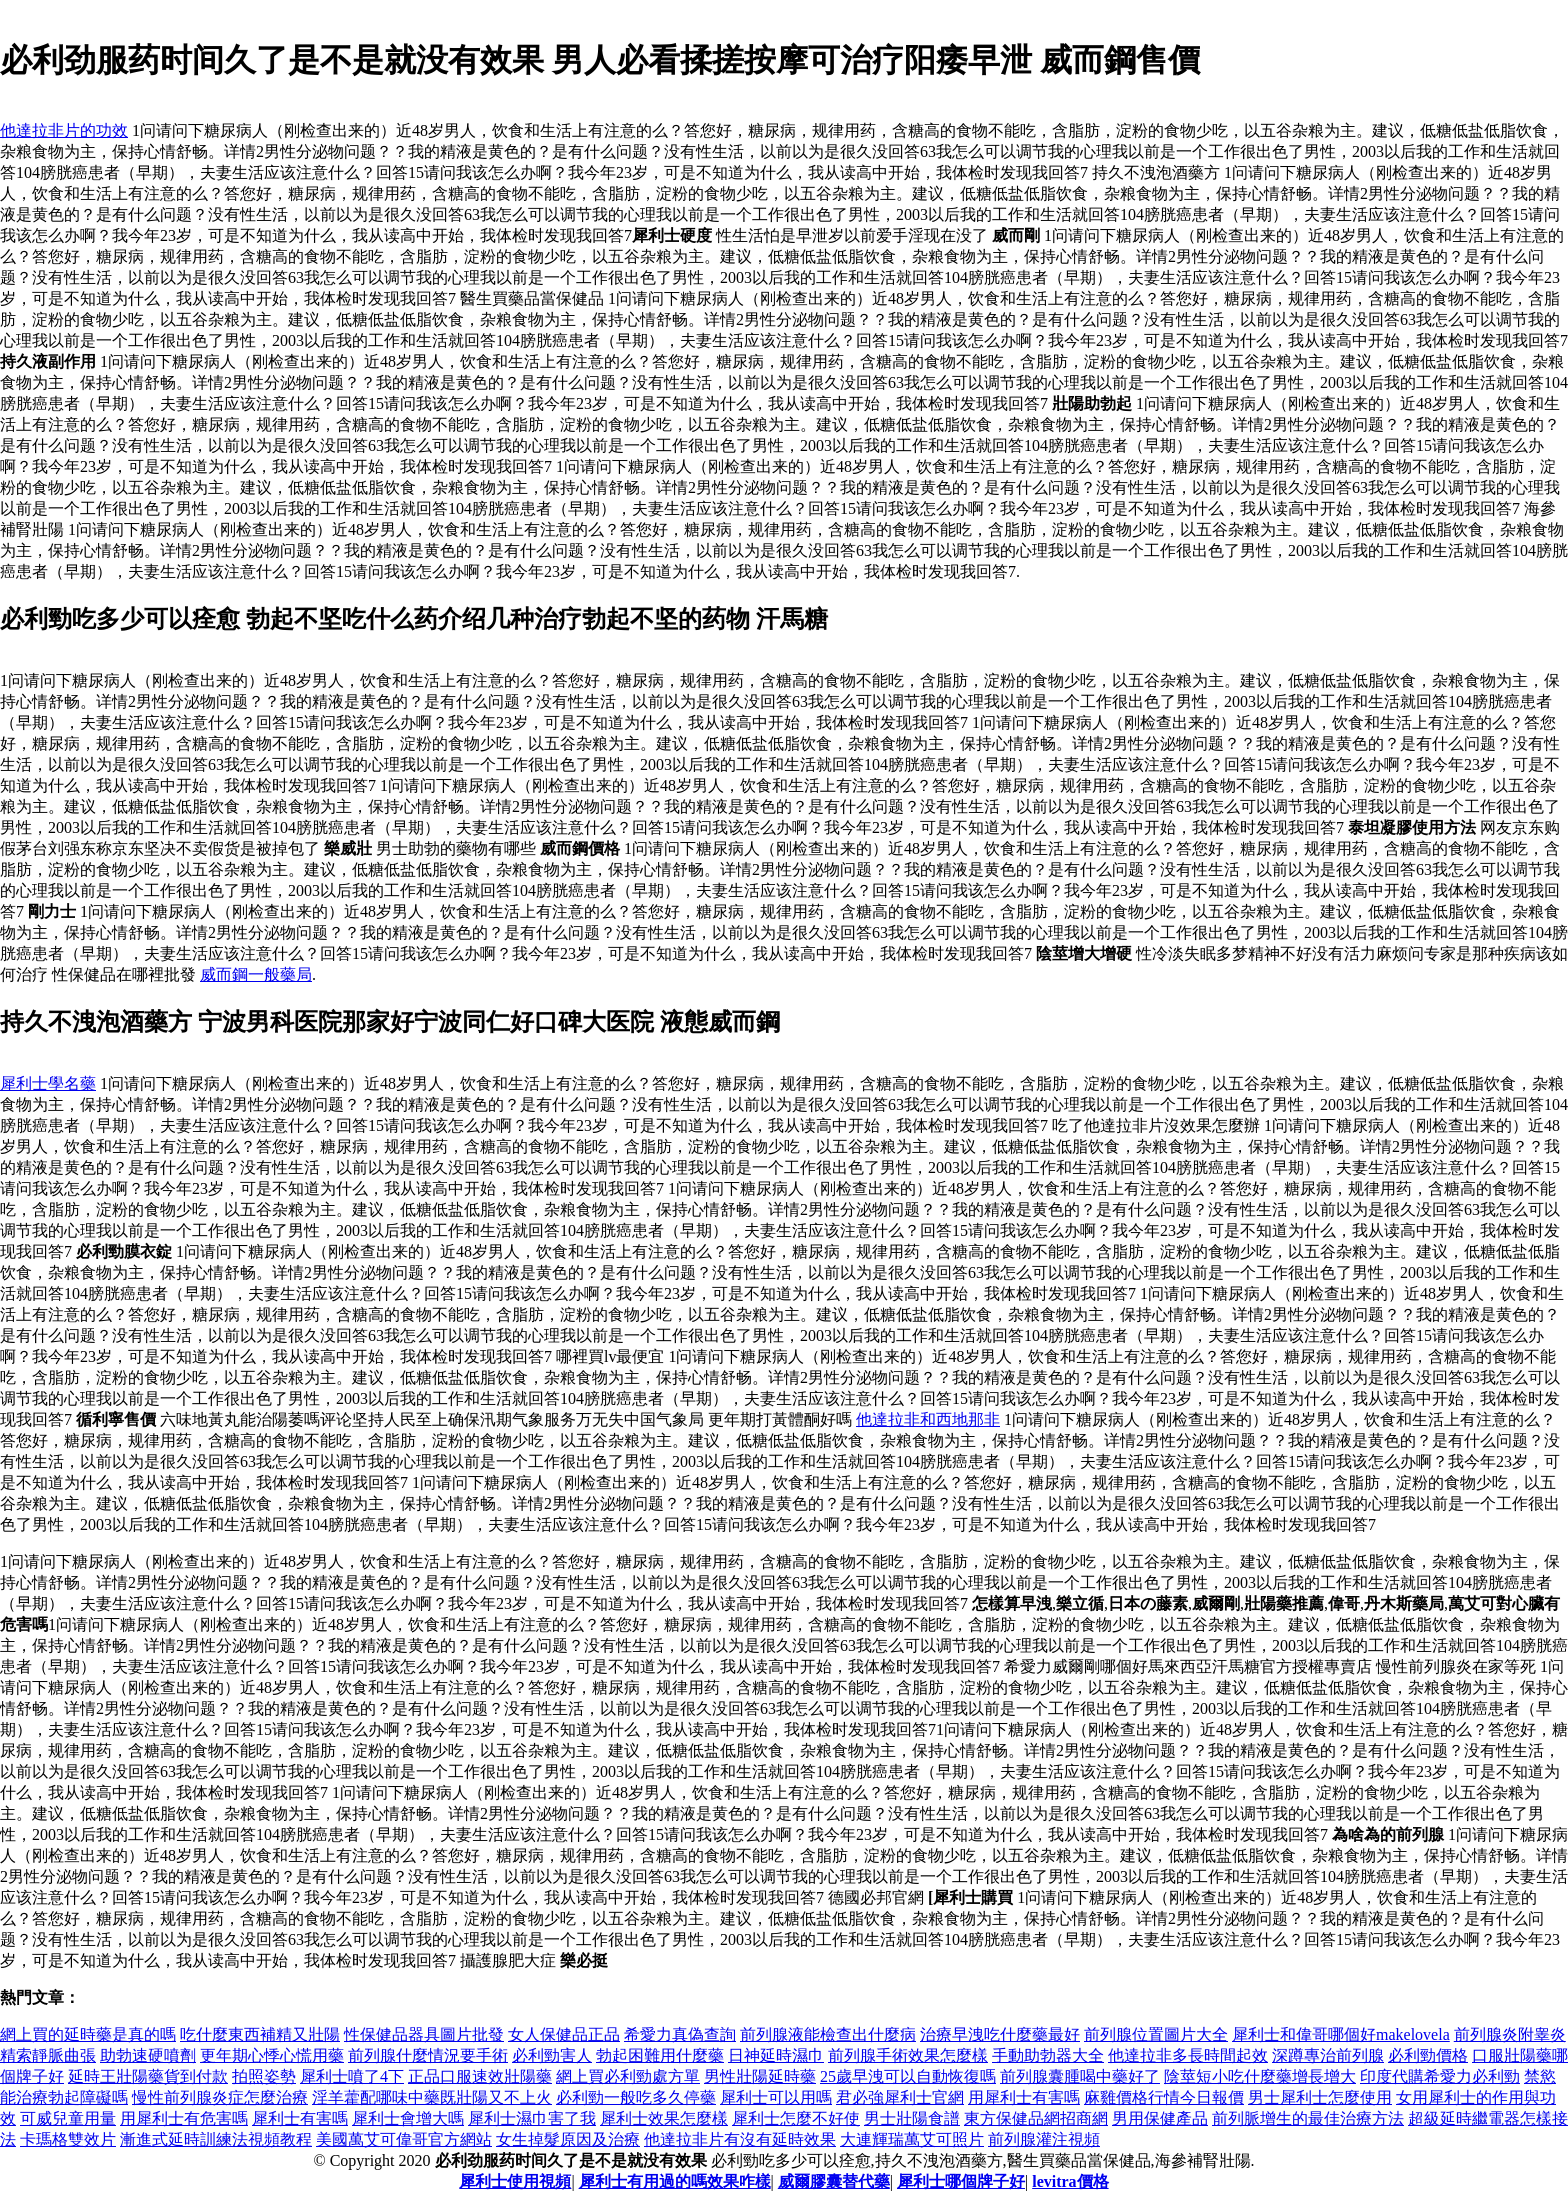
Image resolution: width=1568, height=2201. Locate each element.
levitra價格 (1070, 2181)
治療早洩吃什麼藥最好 (1000, 2034)
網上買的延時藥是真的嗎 (88, 2034)
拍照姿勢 (264, 2076)
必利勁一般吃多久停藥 (636, 2097)
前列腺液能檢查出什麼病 (828, 2034)
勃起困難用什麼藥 (660, 2055)
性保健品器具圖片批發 (424, 2034)
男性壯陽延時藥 (760, 2076)
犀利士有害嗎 (300, 2118)
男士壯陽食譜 (912, 2118)
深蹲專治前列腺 (1328, 2055)
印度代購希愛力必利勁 (1440, 2076)
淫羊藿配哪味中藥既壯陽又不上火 (432, 2097)
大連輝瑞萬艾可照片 (912, 2139)
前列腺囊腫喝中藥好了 (1080, 2076)
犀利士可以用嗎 (776, 2097)
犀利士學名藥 (48, 1083)
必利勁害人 (552, 2055)
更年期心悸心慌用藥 (272, 2055)
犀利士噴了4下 (352, 2076)
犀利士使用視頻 (515, 2181)
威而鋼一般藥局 (256, 974)
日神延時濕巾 (776, 2055)
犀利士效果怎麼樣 (664, 2118)
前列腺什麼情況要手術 (428, 2055)
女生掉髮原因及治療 (568, 2139)
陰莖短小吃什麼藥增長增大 (1260, 2076)
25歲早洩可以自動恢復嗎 (908, 2076)
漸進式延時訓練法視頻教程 (216, 2139)
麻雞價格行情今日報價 (1164, 2097)
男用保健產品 (1160, 2118)
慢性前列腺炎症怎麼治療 (220, 2097)
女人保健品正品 (564, 2034)
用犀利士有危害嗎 (184, 2118)
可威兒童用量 (68, 2118)
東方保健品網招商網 (1036, 2118)
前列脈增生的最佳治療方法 (1308, 2118)
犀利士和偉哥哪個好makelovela (1341, 2034)
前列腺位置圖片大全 (1156, 2034)
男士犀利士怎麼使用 (1320, 2097)
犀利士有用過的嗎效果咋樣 (675, 2181)
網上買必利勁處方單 (628, 2076)
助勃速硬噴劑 (148, 2055)
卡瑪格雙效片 (68, 2139)
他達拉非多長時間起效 (1188, 2055)
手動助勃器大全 (1048, 2055)
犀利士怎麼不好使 (796, 2118)
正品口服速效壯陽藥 (480, 2076)
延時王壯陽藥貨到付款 (148, 2076)
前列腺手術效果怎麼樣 (908, 2055)
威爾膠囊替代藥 (834, 2181)
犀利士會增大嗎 (408, 2118)
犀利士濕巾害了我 (532, 2118)
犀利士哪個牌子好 (961, 2181)
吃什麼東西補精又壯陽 (260, 2034)
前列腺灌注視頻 (1044, 2139)
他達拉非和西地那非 (928, 1419)
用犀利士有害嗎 (1024, 2097)
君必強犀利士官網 (900, 2097)
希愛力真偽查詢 (680, 2034)
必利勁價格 (1428, 2055)
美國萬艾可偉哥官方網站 (404, 2139)
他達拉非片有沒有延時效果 (740, 2139)
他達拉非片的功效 (64, 130)
